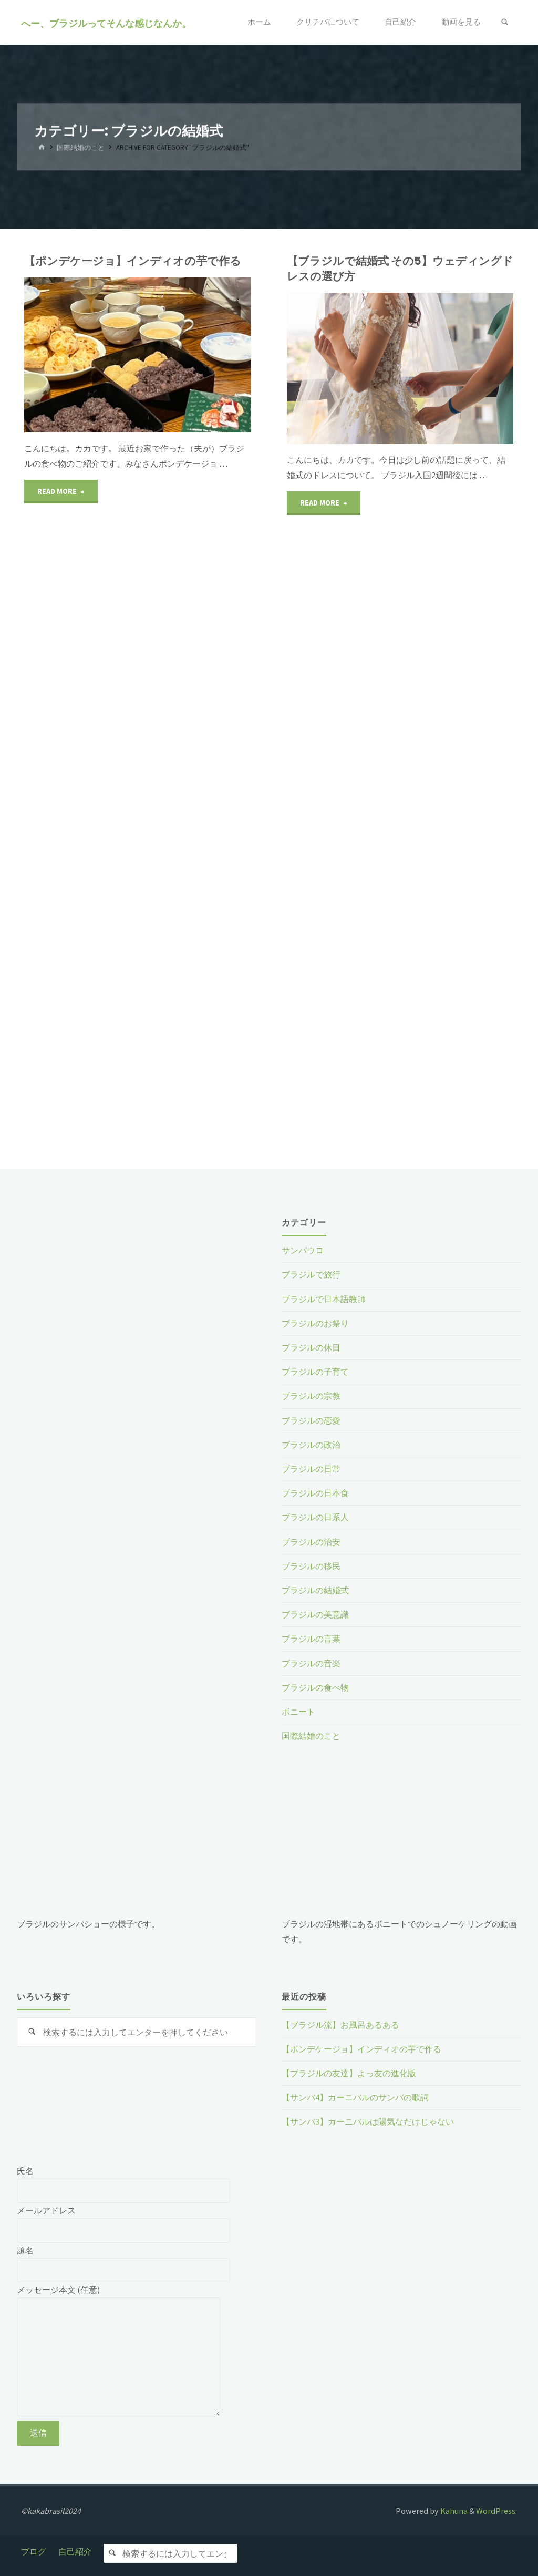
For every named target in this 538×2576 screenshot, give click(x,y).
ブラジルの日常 (311, 1469)
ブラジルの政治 (311, 1444)
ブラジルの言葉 (311, 1638)
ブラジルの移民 (311, 1566)
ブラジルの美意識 (315, 1614)
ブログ (33, 2551)
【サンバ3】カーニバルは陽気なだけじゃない (368, 2121)
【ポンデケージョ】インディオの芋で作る (132, 261)
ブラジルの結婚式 (315, 1590)
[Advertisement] (136, 1284)
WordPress (495, 2511)
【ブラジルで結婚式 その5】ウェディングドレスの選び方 (400, 268)
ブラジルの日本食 (315, 1493)
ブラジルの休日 (311, 1347)
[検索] (504, 22)
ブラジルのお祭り (315, 1323)
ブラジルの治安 (311, 1542)
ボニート (298, 1711)
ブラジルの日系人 (315, 1517)
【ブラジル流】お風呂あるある (340, 2024)
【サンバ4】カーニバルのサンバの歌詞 (355, 2097)
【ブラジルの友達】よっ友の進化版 (349, 2073)
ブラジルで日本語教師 (324, 1299)
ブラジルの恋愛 (311, 1420)
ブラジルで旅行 (311, 1274)
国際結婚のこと (81, 147)
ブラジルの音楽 (311, 1663)
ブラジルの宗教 (311, 1395)
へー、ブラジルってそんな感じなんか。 (106, 22)
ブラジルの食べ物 (315, 1687)
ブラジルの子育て (315, 1371)
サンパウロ (303, 1250)
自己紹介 (75, 2551)
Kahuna (453, 2511)
